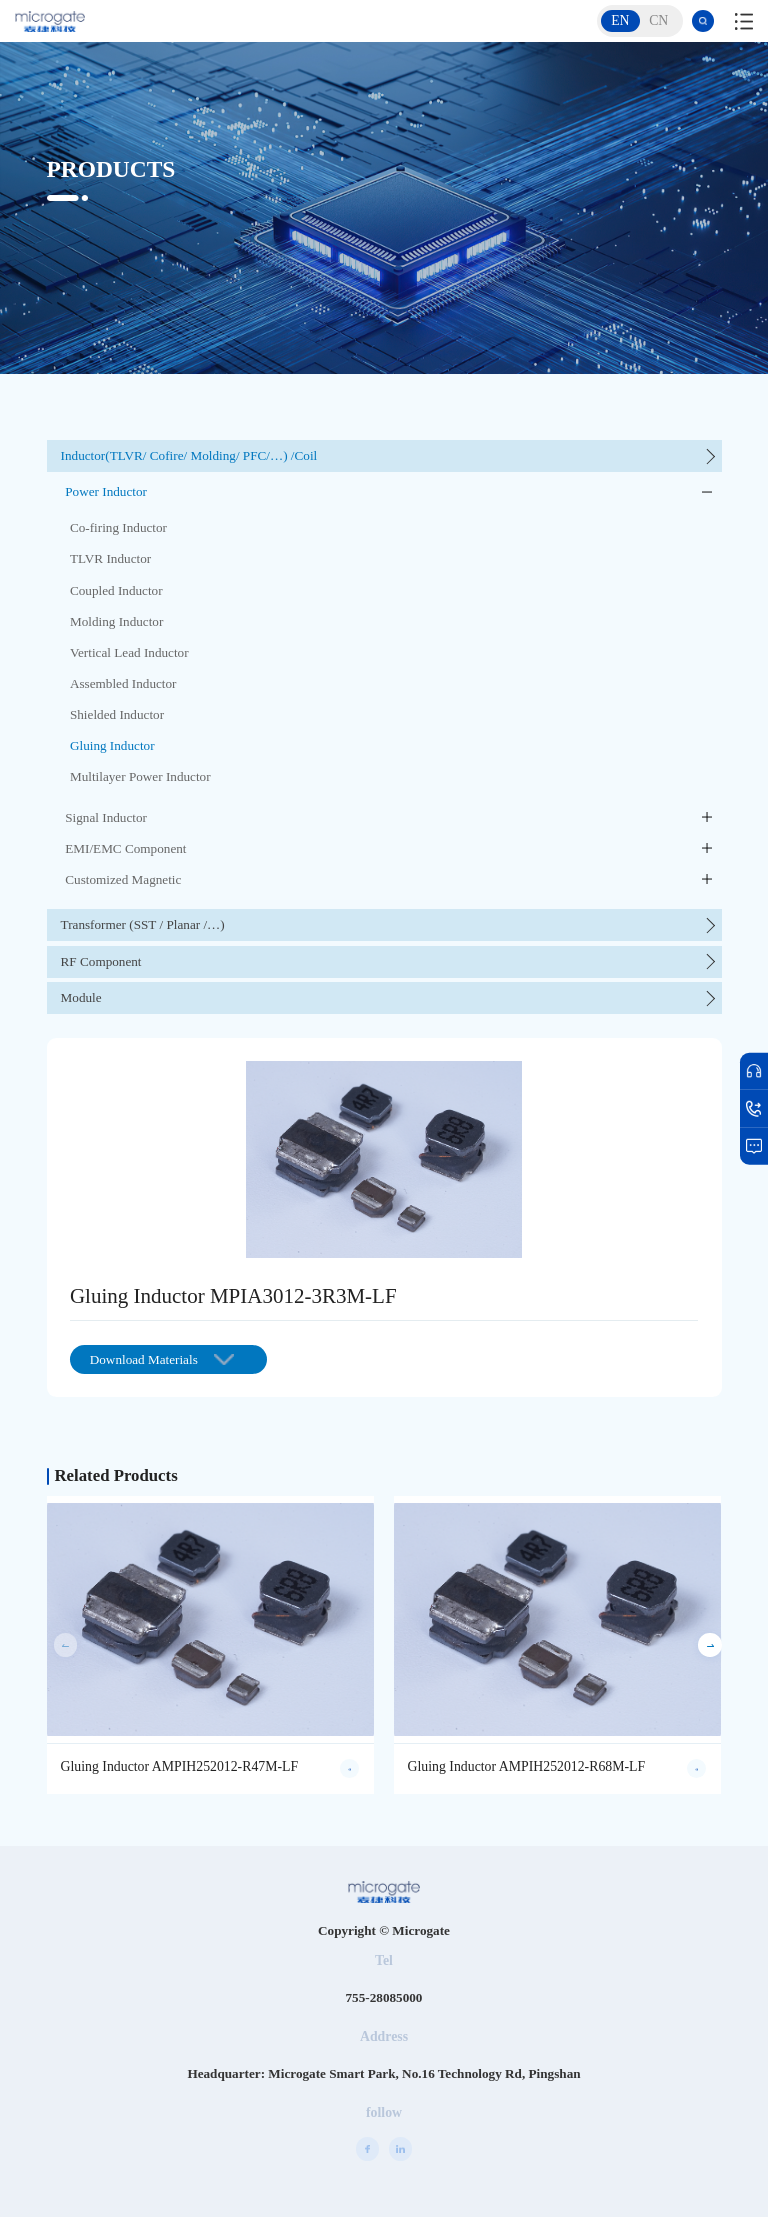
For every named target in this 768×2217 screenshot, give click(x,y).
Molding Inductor (116, 621)
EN (620, 20)
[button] (709, 1644)
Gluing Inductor (112, 745)
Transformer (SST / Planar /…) (143, 924)
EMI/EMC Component (125, 848)
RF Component (101, 961)
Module (81, 997)
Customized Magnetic (123, 879)
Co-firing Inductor (118, 527)
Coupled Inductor (116, 590)
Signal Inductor (106, 817)
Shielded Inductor (117, 714)
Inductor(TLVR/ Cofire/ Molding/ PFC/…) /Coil (189, 455)
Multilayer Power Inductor (140, 776)
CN (658, 20)
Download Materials (162, 1359)
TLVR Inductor (110, 558)
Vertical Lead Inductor (129, 652)
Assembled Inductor (123, 683)
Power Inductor (106, 491)
